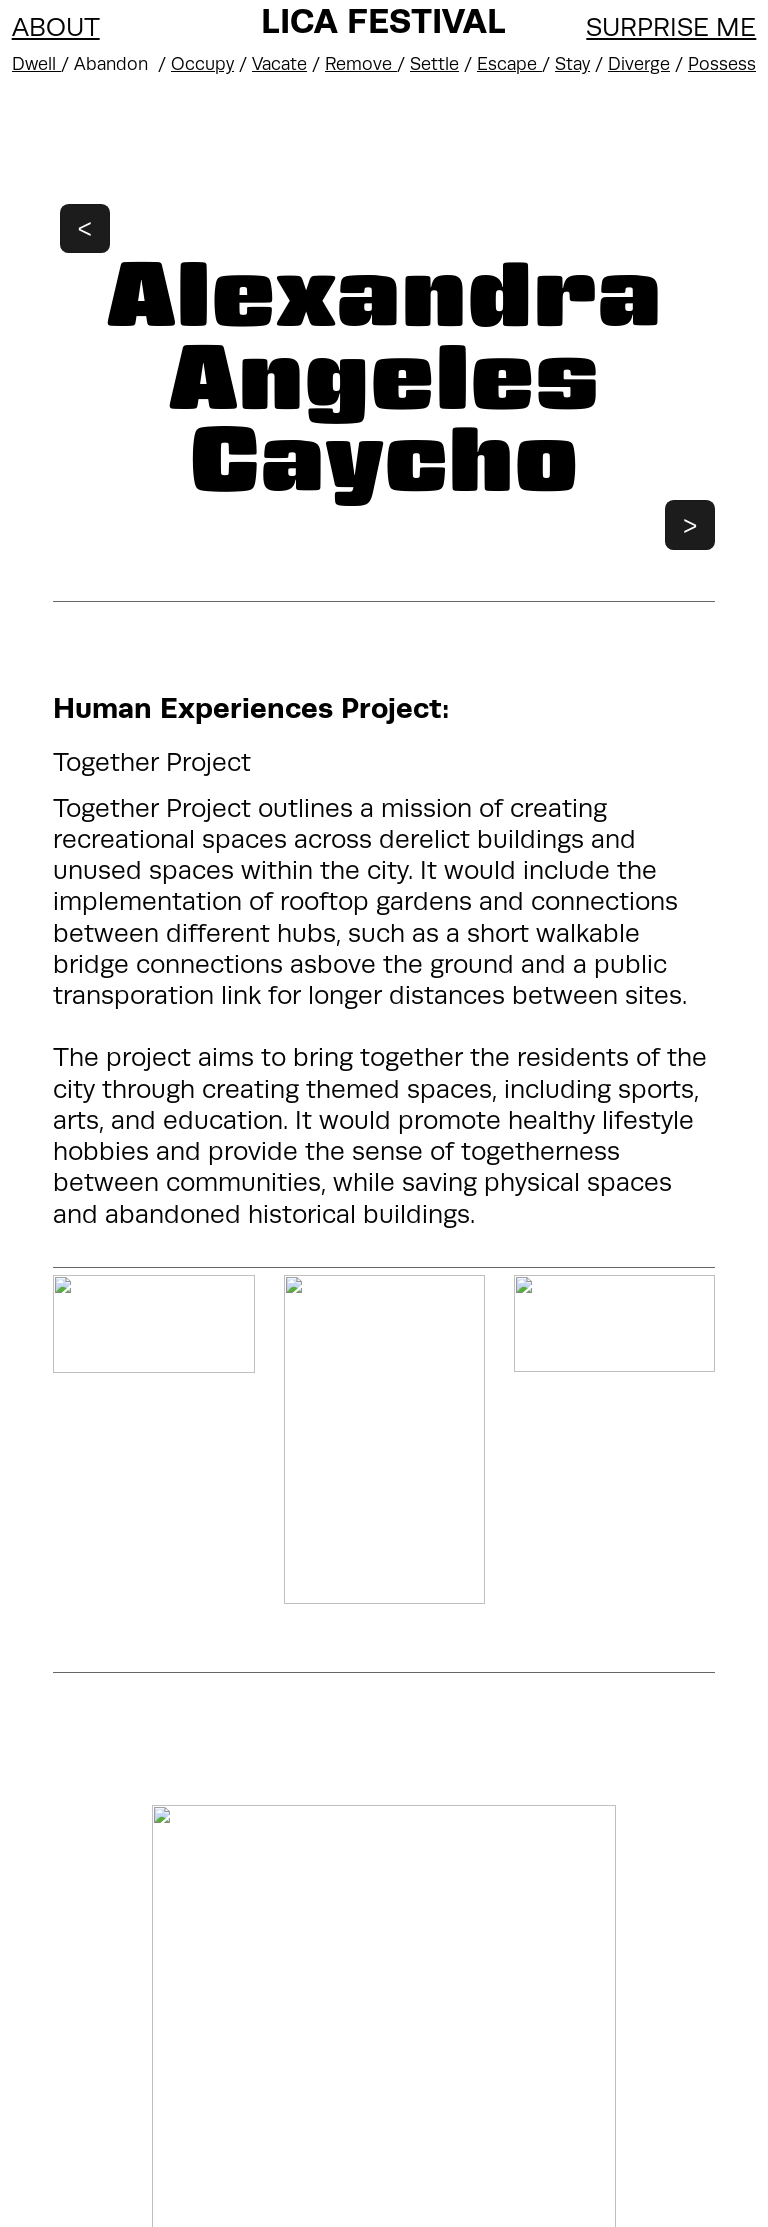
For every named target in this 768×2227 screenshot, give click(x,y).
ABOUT (56, 27)
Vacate (279, 64)
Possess (722, 64)
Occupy (202, 64)
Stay (572, 64)
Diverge (639, 64)
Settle (434, 64)
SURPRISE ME (671, 27)
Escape (509, 64)
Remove (361, 64)
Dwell (36, 64)
